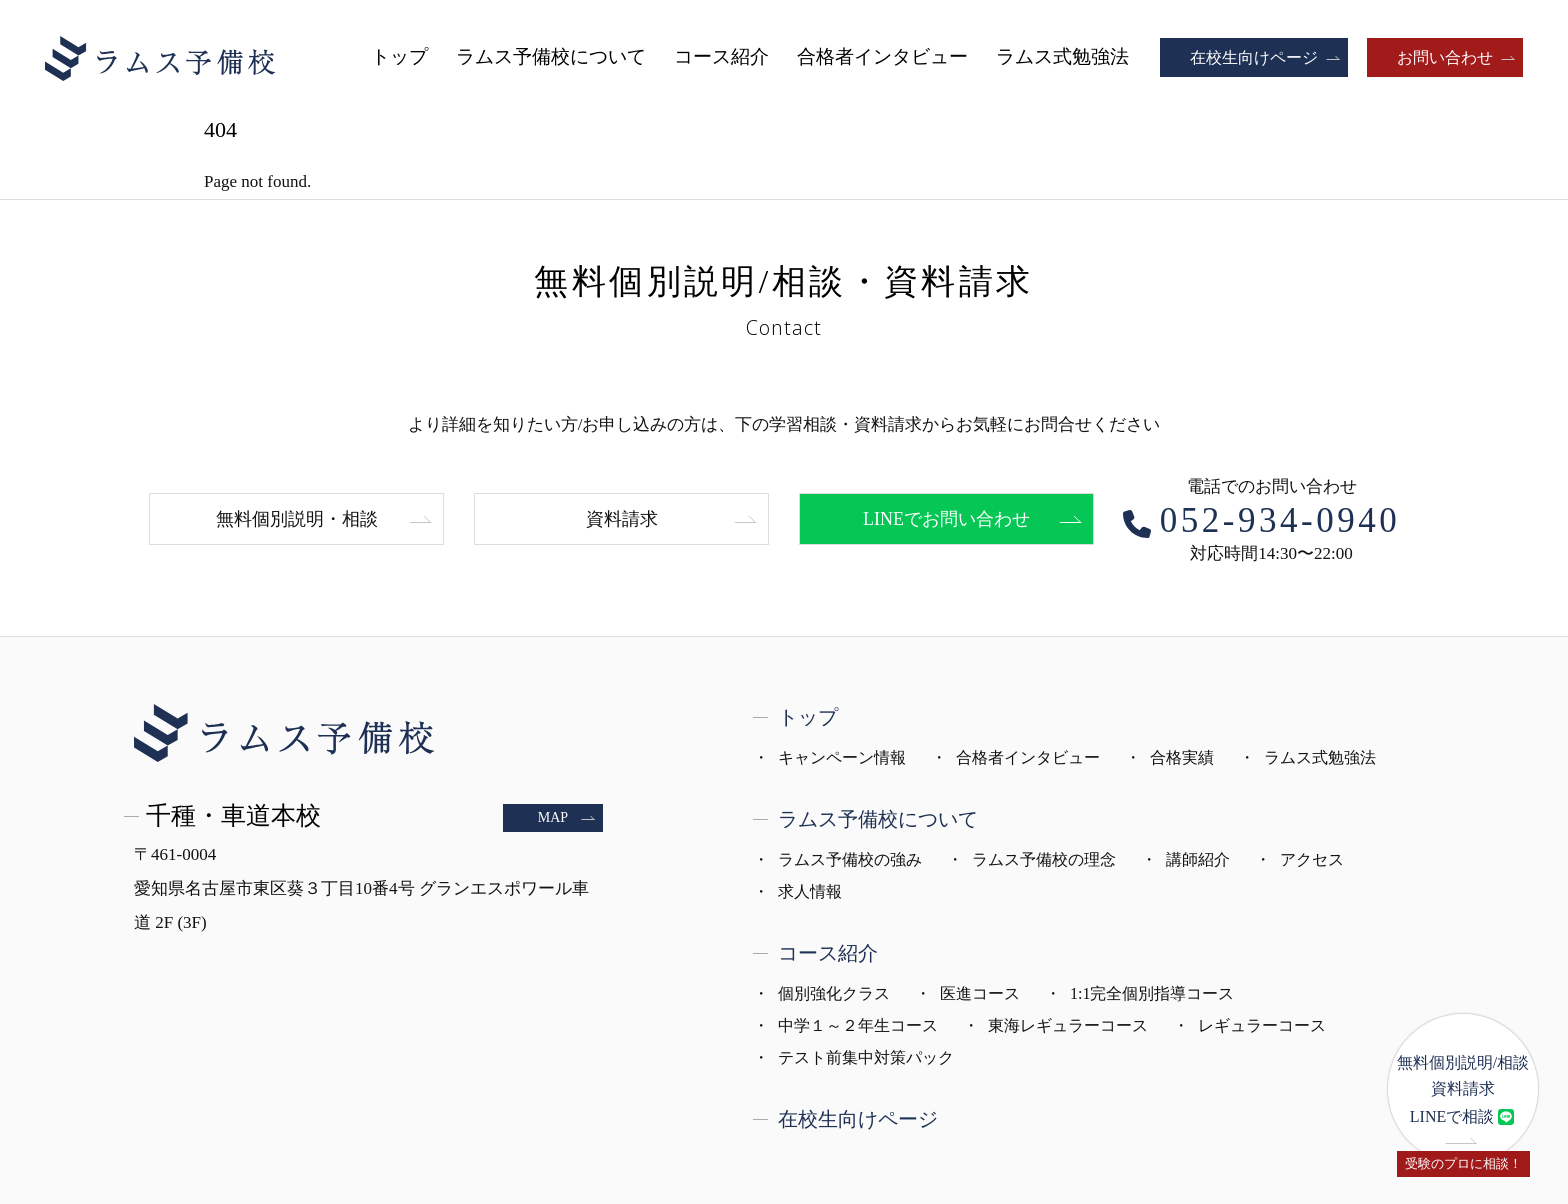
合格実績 (1182, 757)
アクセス (1312, 859)
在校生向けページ (1254, 57)
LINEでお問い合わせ (946, 519)
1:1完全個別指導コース (1152, 993)
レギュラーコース (1262, 1025)
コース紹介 (721, 56)
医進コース (980, 993)
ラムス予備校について (551, 56)
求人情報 (810, 891)
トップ (399, 56)
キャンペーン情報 (842, 757)
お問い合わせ (1445, 57)
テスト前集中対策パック (866, 1057)
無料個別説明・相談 (297, 519)
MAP (553, 817)
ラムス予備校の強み (850, 859)
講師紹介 (1198, 859)
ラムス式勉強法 (1062, 56)
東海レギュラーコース (1068, 1025)
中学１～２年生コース (858, 1025)
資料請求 (622, 519)
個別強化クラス (834, 993)
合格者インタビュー (882, 56)
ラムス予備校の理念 (1044, 859)
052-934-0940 (1280, 520)
